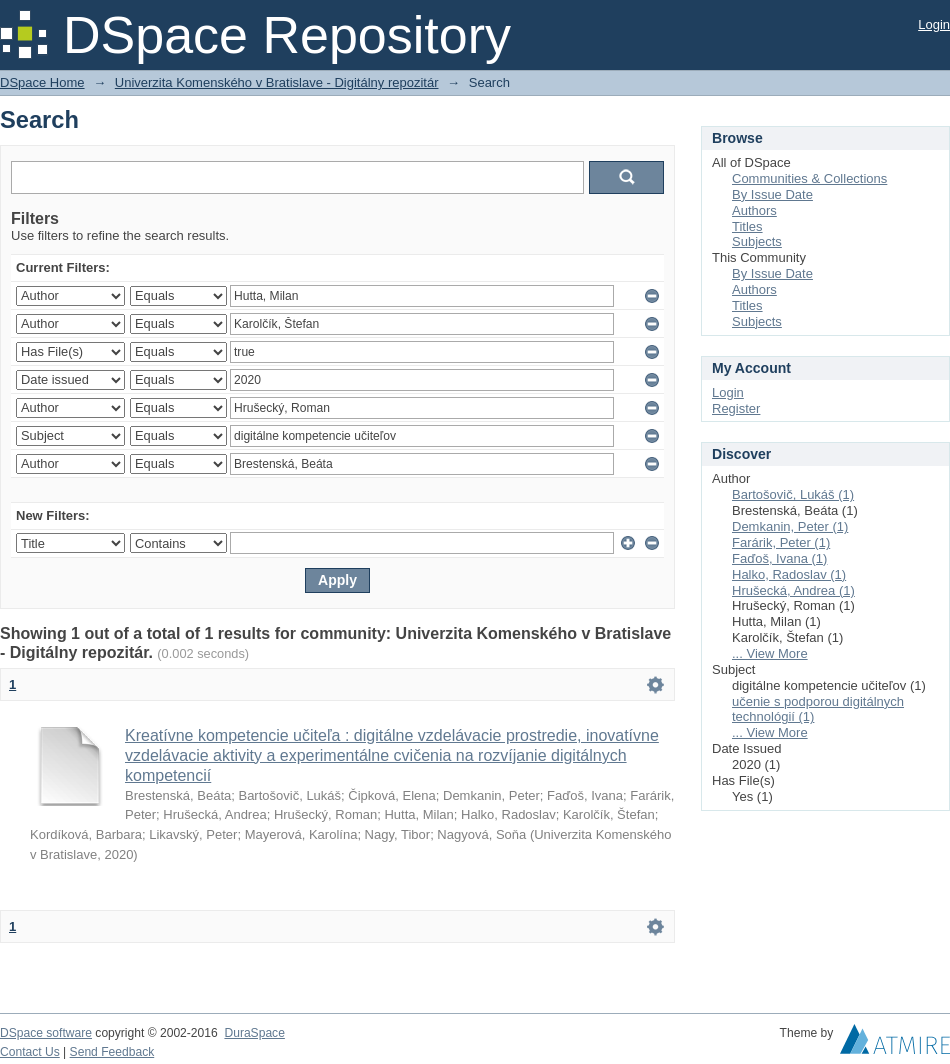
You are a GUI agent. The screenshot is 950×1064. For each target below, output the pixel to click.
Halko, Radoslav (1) (789, 574)
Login (934, 24)
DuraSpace (254, 1033)
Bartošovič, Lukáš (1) (793, 494)
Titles (747, 226)
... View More (770, 653)
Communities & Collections (809, 178)
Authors (754, 210)
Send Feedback (112, 1052)
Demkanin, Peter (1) (790, 526)
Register (736, 408)
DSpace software (46, 1033)
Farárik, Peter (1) (781, 542)
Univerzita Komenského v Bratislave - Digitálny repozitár (277, 82)
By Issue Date (772, 194)
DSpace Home (42, 82)
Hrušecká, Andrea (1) (793, 590)
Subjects (757, 241)
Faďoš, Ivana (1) (779, 558)
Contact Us (30, 1052)
